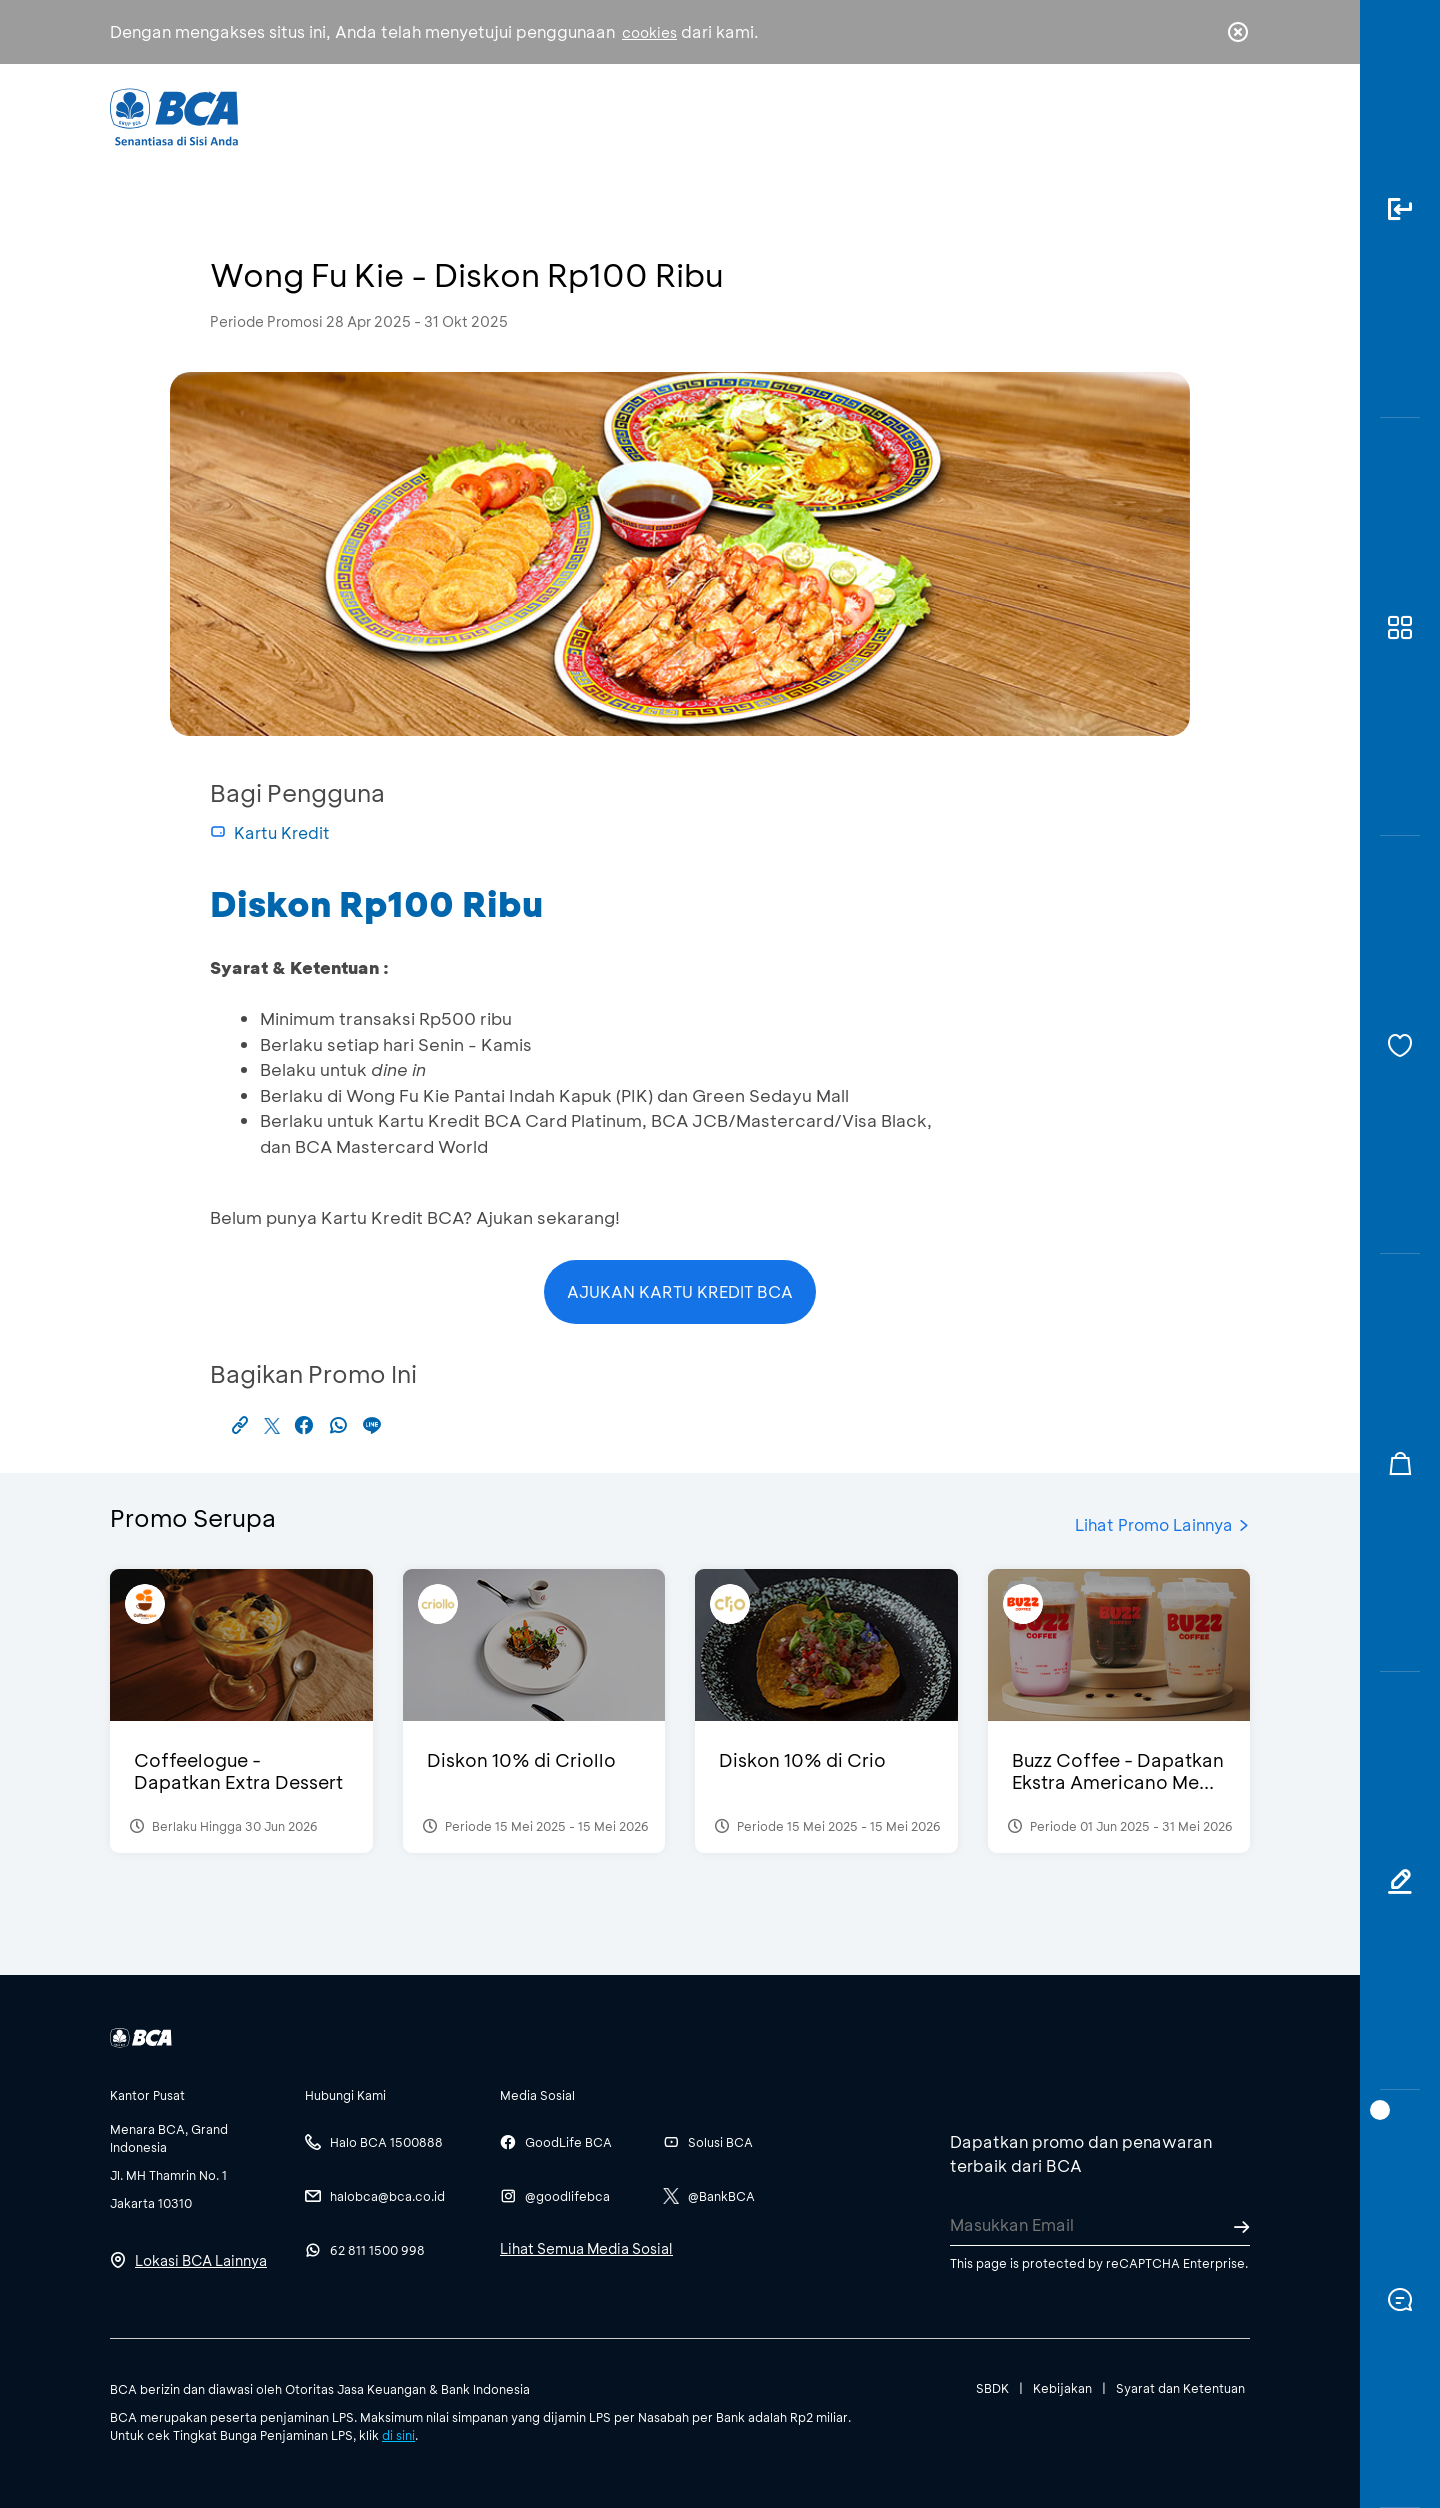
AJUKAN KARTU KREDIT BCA (680, 1291)
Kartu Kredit (270, 832)
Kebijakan (1062, 2388)
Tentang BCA (805, 115)
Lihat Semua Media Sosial (586, 2248)
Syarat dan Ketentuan (1180, 2388)
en (1232, 117)
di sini (398, 2435)
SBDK (992, 2388)
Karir (938, 115)
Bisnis (668, 115)
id (1197, 117)
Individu (552, 115)
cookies (649, 32)
